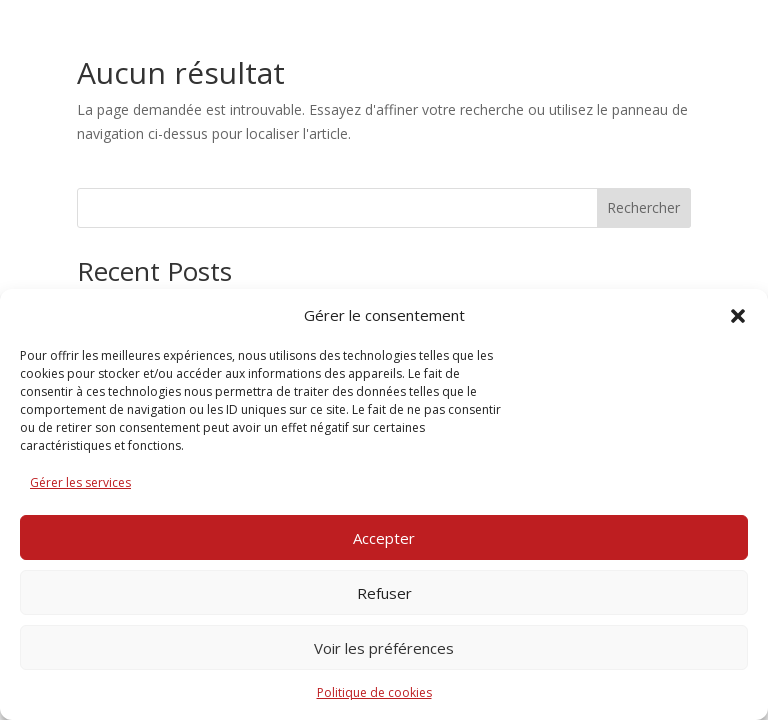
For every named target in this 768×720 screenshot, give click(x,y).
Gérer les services (80, 482)
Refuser (384, 593)
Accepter (384, 538)
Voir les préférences (384, 648)
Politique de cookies (374, 692)
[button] (738, 316)
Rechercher (643, 207)
